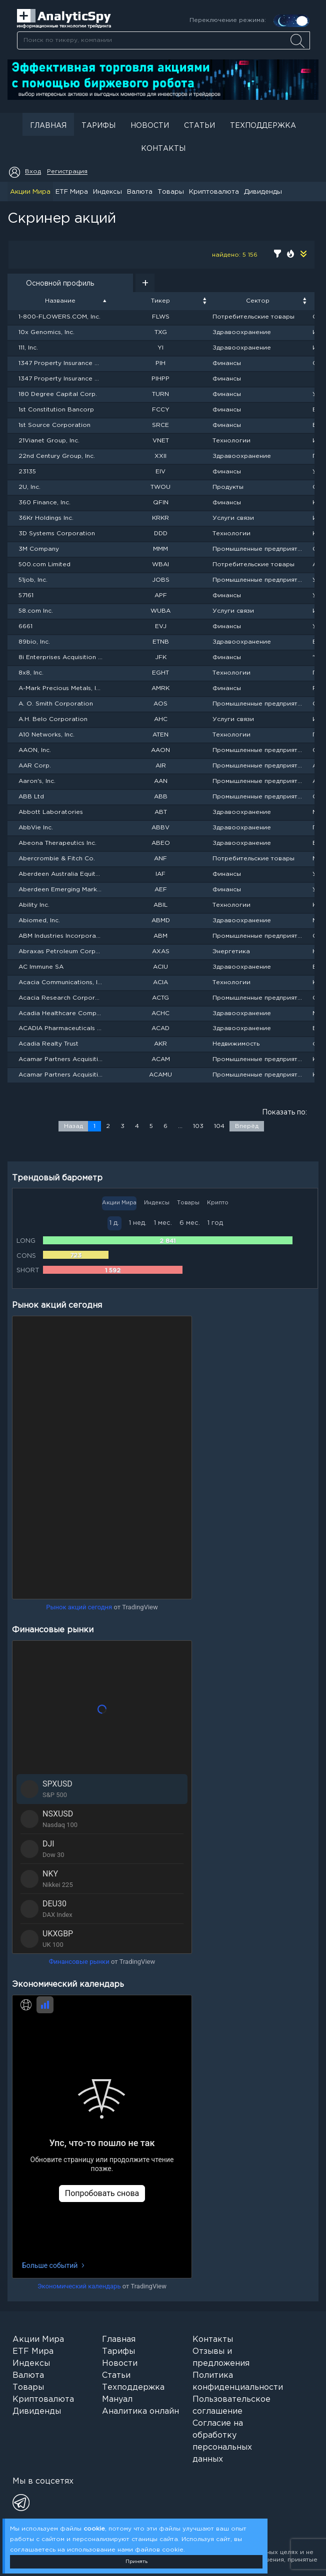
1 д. (114, 1223)
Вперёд (246, 1126)
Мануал (117, 2399)
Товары (171, 192)
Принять (137, 2562)
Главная (48, 126)
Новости (149, 126)
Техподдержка (263, 126)
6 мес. (190, 1223)
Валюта (139, 192)
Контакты (163, 149)
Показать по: (284, 1112)
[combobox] (163, 40)
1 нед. (137, 1223)
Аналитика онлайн (140, 2411)
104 (219, 1126)
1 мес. (163, 1223)
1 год (215, 1223)
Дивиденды (263, 192)
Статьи (199, 126)
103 (198, 1126)
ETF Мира (72, 192)
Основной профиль (60, 284)
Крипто (217, 1202)
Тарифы (99, 126)
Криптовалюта (214, 192)
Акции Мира (30, 192)
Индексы (107, 192)
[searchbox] (163, 40)
